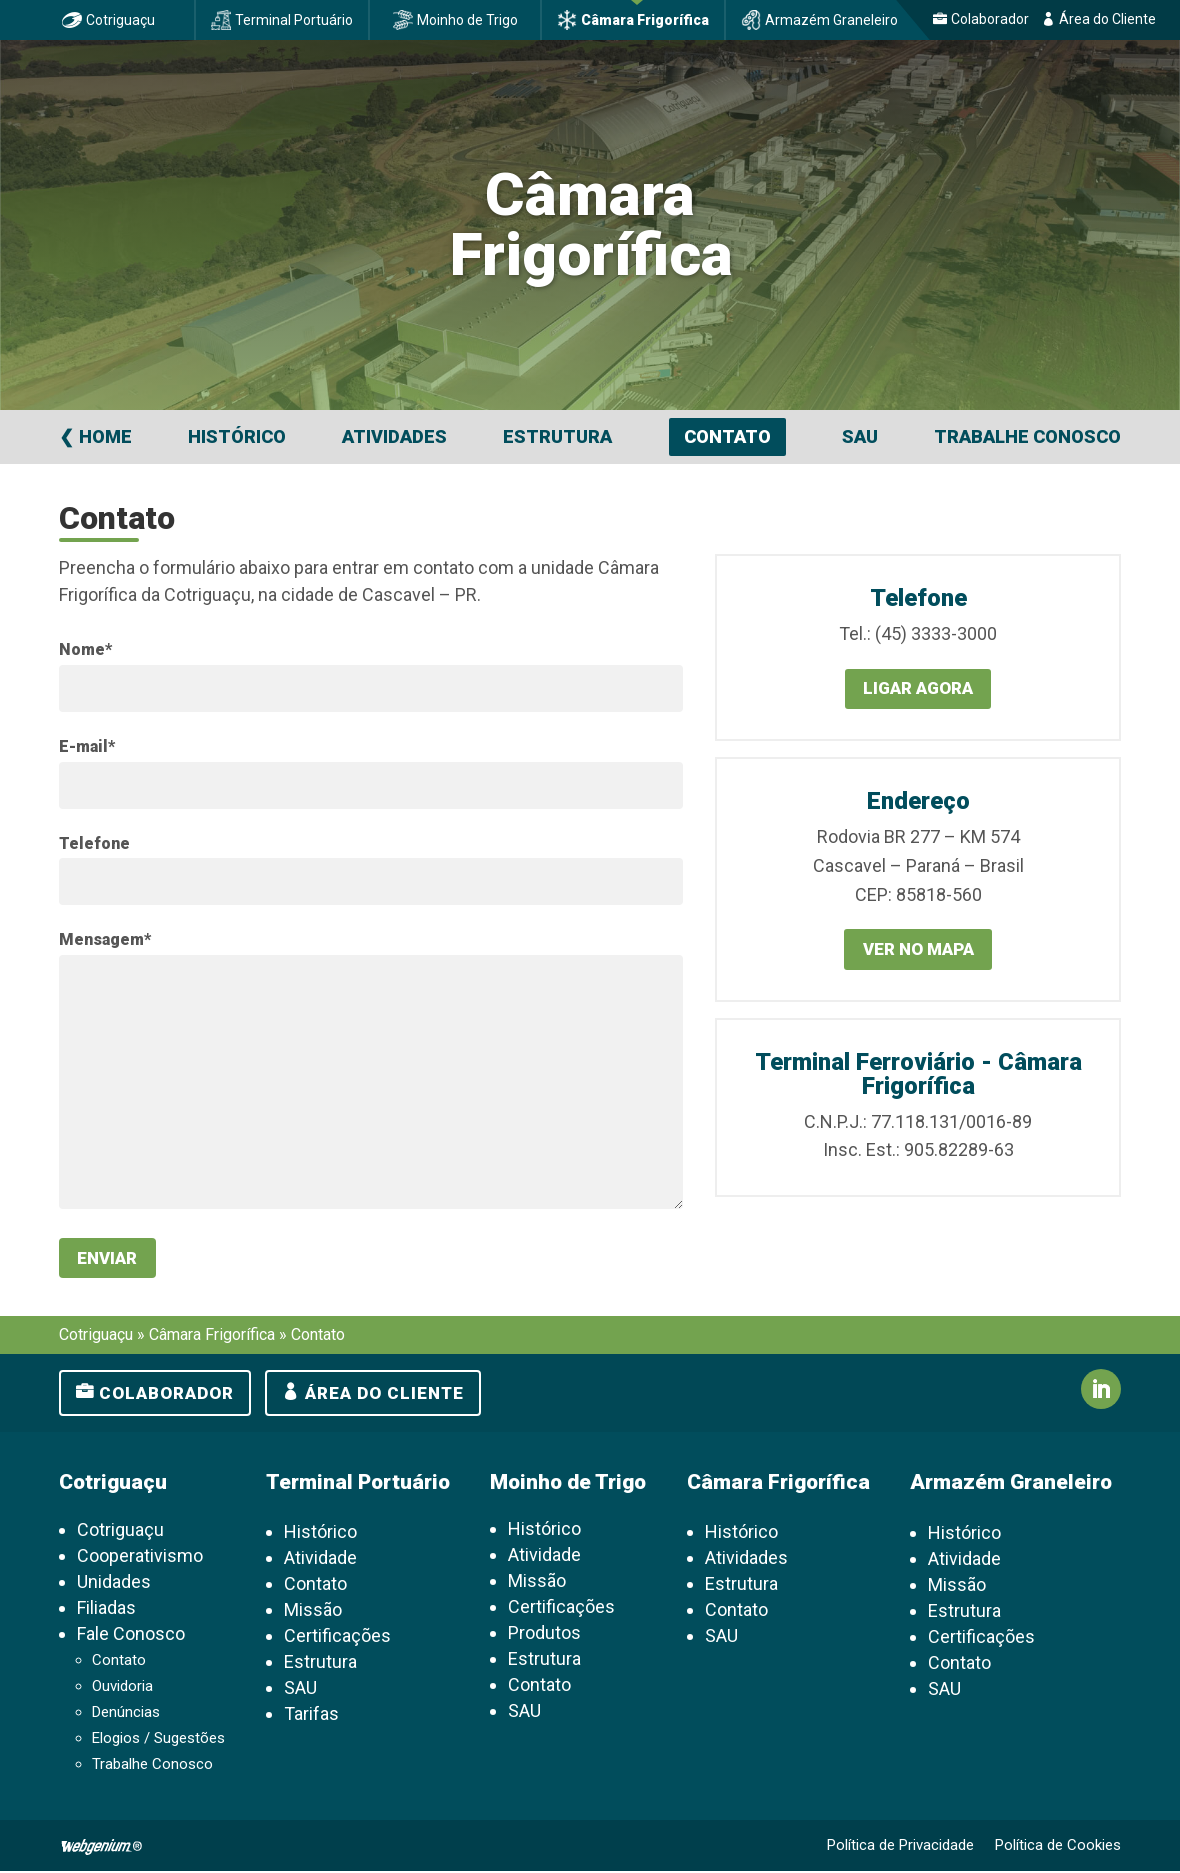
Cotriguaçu (120, 20)
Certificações (337, 1637)
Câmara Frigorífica (645, 20)
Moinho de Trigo (467, 20)
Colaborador (990, 19)
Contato (727, 436)
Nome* (85, 649)
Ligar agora (918, 689)
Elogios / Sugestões (158, 1740)
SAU (860, 436)
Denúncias (126, 1714)
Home (105, 436)
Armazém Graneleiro (831, 20)
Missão (313, 1611)
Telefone (94, 843)
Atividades (394, 436)
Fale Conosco (131, 1635)
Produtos (544, 1634)
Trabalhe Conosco (1027, 436)
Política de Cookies (1058, 1847)
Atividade (320, 1559)
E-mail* (87, 746)
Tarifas (311, 1715)
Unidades (114, 1583)
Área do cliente (384, 1395)
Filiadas (106, 1609)
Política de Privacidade (900, 1847)
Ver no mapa (918, 951)
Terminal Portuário (294, 20)
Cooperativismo (140, 1557)
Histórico (237, 436)
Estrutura (557, 436)
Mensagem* (105, 939)
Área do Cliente (1107, 19)
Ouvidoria (122, 1688)
